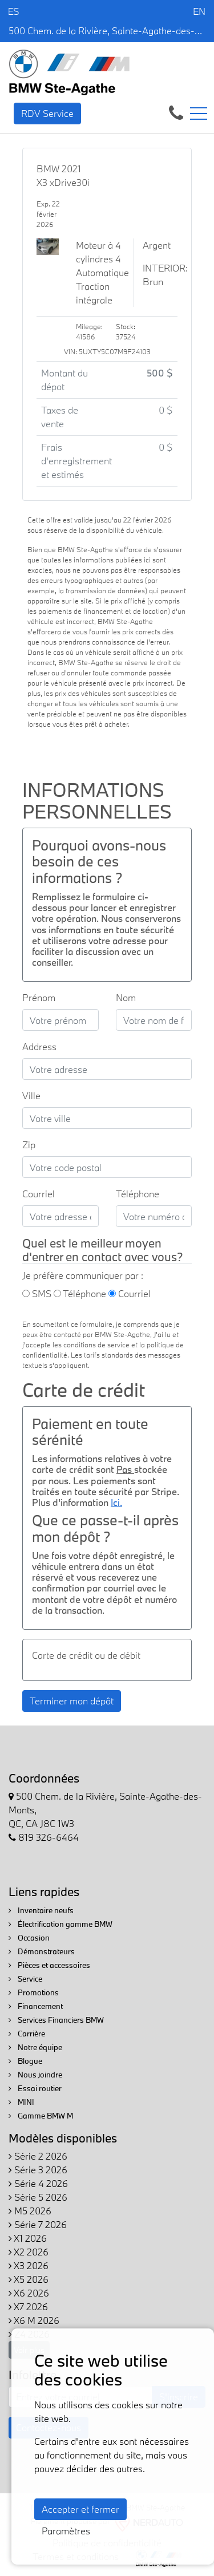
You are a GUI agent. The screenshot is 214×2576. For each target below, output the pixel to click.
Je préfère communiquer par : (82, 1275)
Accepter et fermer (80, 2509)
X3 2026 (29, 2265)
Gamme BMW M (41, 2116)
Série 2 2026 (38, 2156)
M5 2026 (30, 2211)
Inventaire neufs (41, 1910)
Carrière (27, 2033)
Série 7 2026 (38, 2224)
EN (199, 11)
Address (39, 1046)
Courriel (38, 1194)
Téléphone (137, 1194)
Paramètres (66, 2531)
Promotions (34, 1992)
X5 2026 (29, 2279)
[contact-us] (176, 112)
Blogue (25, 2061)
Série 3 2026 (38, 2170)
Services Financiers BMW (56, 2020)
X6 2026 (29, 2293)
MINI (21, 2102)
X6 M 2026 (34, 2320)
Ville (31, 1095)
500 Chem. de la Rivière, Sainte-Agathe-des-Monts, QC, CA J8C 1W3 (107, 31)
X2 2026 (29, 2252)
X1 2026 (28, 2238)
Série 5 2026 (38, 2197)
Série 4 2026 (38, 2183)
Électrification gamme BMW (60, 1924)
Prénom (38, 997)
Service (25, 1979)
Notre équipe (35, 2047)
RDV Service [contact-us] (47, 113)
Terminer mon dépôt (72, 1701)
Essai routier (35, 2088)
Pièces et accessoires (49, 1965)
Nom (126, 997)
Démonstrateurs (42, 1951)
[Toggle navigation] (198, 113)
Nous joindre (35, 2074)
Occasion (29, 1938)
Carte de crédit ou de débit (86, 1655)
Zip (28, 1145)
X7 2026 (28, 2306)
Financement (36, 2006)
